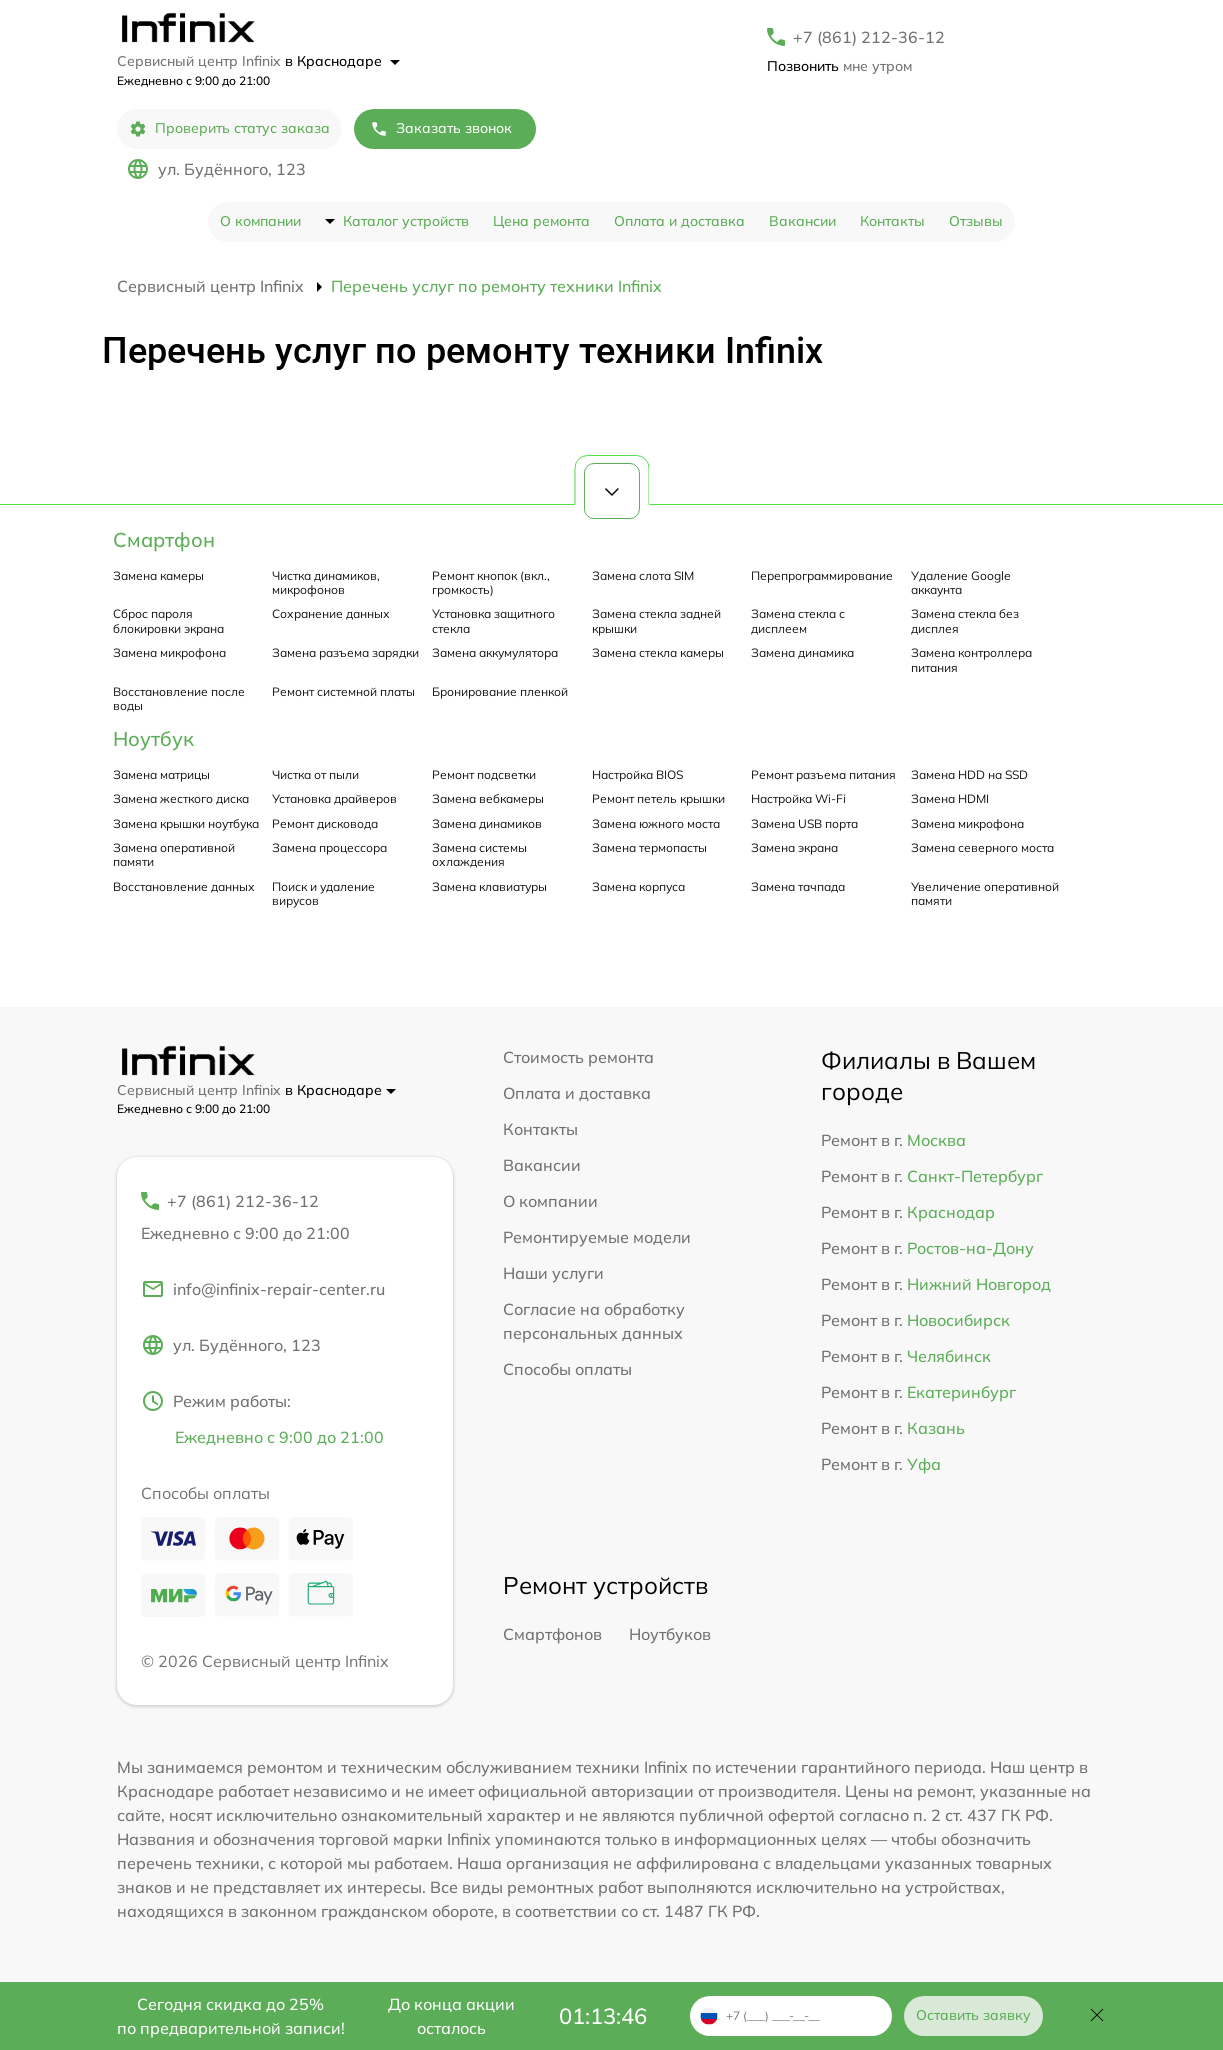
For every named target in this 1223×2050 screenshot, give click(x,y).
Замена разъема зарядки (345, 652)
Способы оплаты (567, 1369)
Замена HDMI (950, 798)
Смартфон (164, 539)
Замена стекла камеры (658, 652)
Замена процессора (329, 847)
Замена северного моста (982, 847)
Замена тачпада (798, 886)
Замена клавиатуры (489, 886)
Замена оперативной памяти (174, 854)
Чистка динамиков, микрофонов (326, 582)
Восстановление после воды (179, 698)
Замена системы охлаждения (479, 854)
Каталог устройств (406, 221)
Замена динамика (802, 652)
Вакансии (802, 221)
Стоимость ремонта (578, 1057)
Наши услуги (553, 1273)
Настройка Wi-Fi (798, 798)
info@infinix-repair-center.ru (263, 1289)
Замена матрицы (161, 774)
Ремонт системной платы (343, 691)
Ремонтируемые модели (597, 1237)
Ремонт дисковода (325, 823)
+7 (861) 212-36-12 (869, 37)
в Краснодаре (342, 61)
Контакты (892, 221)
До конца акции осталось (451, 2016)
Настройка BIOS (637, 774)
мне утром (839, 66)
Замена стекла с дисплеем (798, 620)
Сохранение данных (331, 613)
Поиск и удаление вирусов (323, 893)
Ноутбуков (670, 1634)
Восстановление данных (184, 886)
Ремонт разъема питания (823, 774)
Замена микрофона (169, 652)
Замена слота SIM (643, 575)
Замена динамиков (487, 823)
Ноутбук (153, 738)
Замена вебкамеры (488, 798)
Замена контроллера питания (971, 659)
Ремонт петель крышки (658, 798)
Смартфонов (552, 1634)
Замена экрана (794, 847)
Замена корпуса (638, 886)
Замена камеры (158, 575)
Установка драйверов (334, 798)
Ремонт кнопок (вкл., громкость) (491, 582)
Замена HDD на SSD (969, 774)
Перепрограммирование (822, 575)
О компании (260, 221)
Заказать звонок (441, 128)
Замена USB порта (804, 823)
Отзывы (976, 221)
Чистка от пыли (315, 774)
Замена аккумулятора (495, 652)
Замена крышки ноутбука (186, 823)
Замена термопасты (649, 847)
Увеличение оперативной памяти (985, 893)
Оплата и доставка (679, 221)
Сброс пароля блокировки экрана (168, 620)
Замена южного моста (656, 823)
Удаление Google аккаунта (961, 582)
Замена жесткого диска (181, 798)
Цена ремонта (541, 221)
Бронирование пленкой (500, 691)
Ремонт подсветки (484, 774)
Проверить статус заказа (229, 128)
